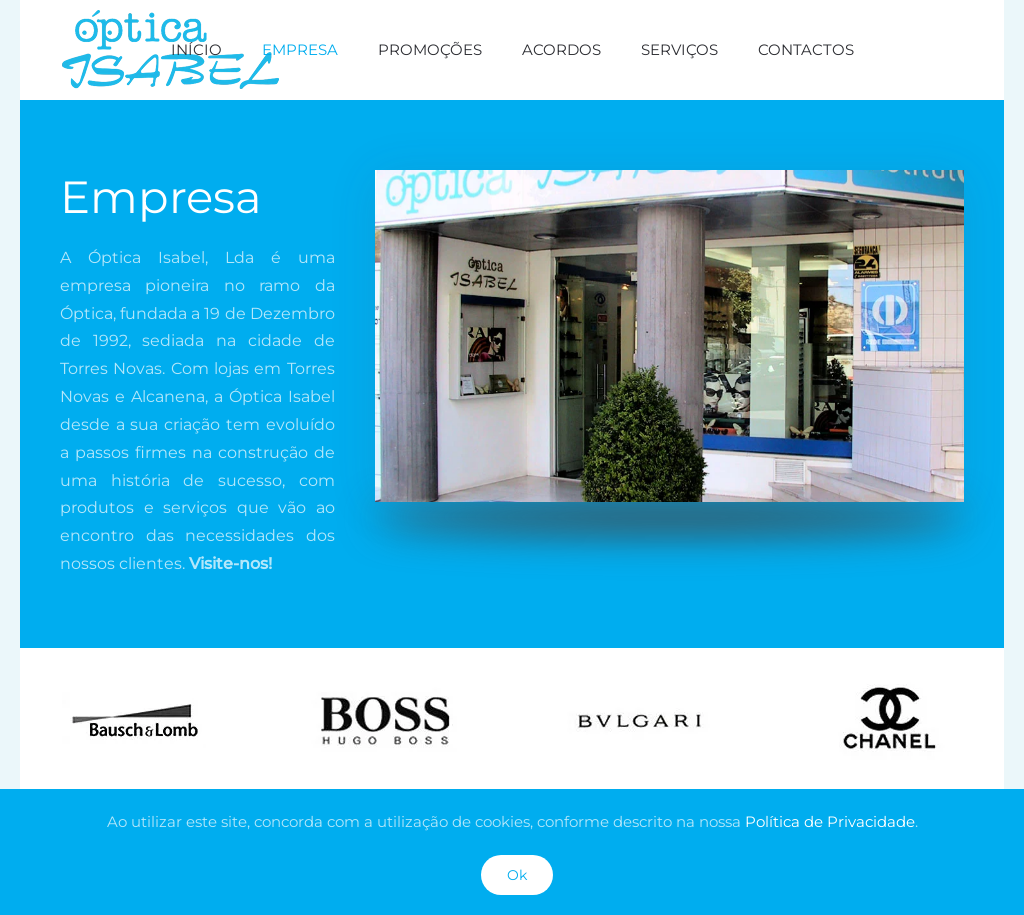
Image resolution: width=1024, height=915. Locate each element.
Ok (517, 875)
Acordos (561, 49)
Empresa (300, 49)
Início (196, 49)
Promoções (430, 49)
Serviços (679, 49)
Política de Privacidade (830, 821)
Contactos (806, 49)
